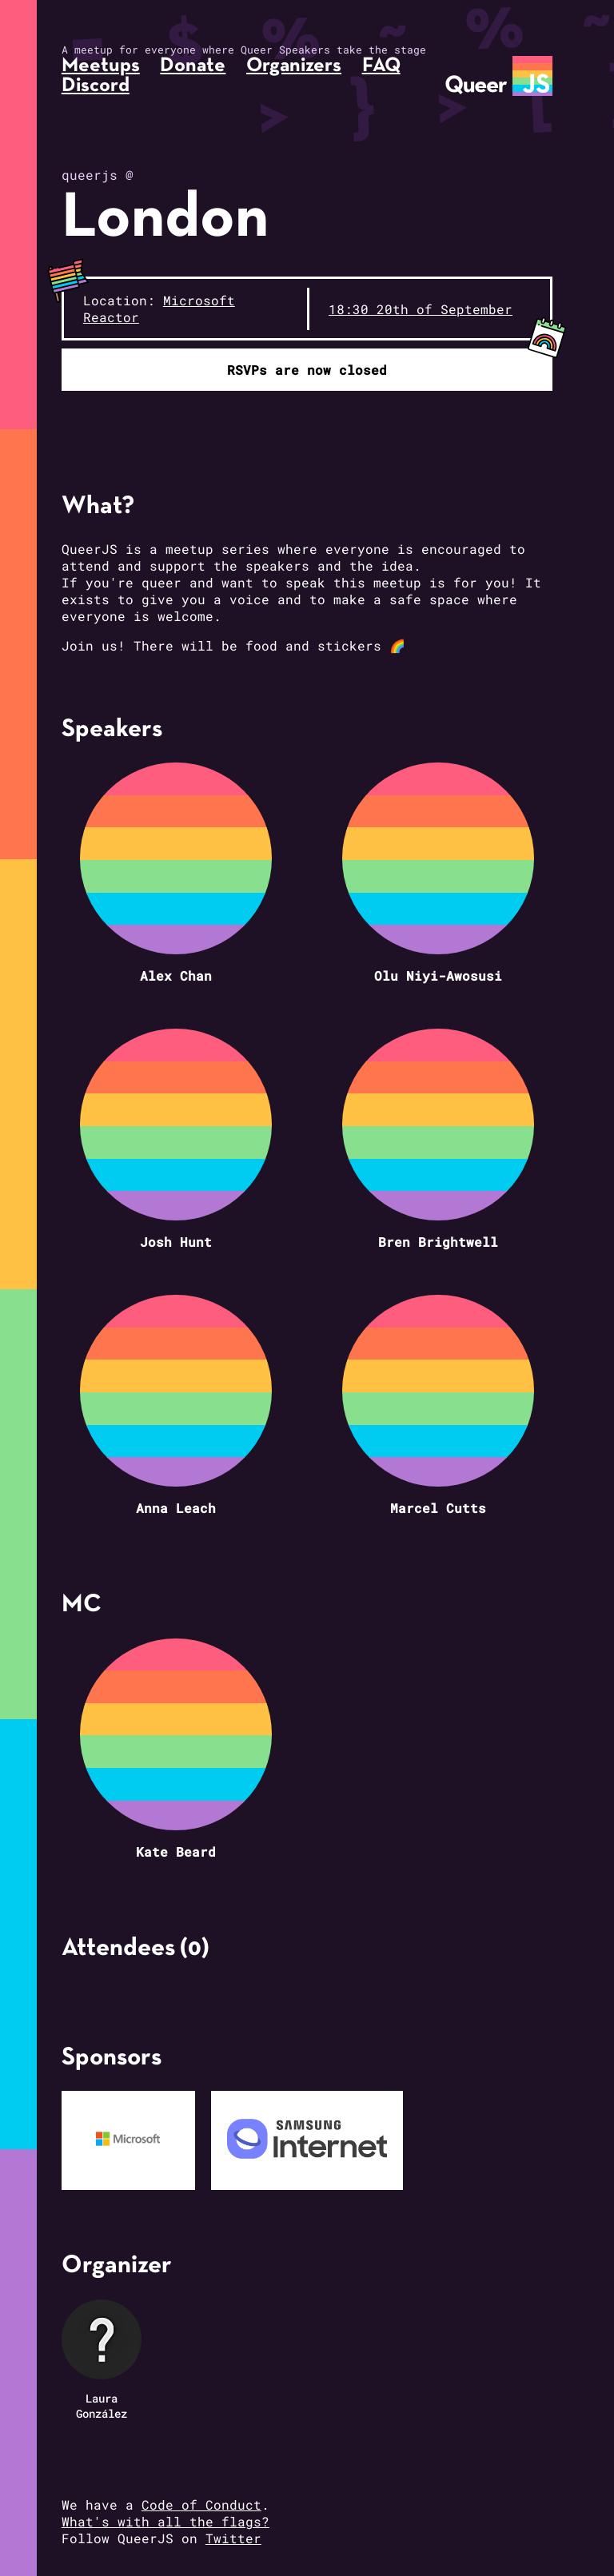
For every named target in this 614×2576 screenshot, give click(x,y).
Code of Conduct (201, 2504)
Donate (192, 66)
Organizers (293, 66)
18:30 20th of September (420, 309)
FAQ (381, 66)
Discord (96, 86)
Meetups (101, 66)
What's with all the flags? (165, 2521)
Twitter (233, 2538)
